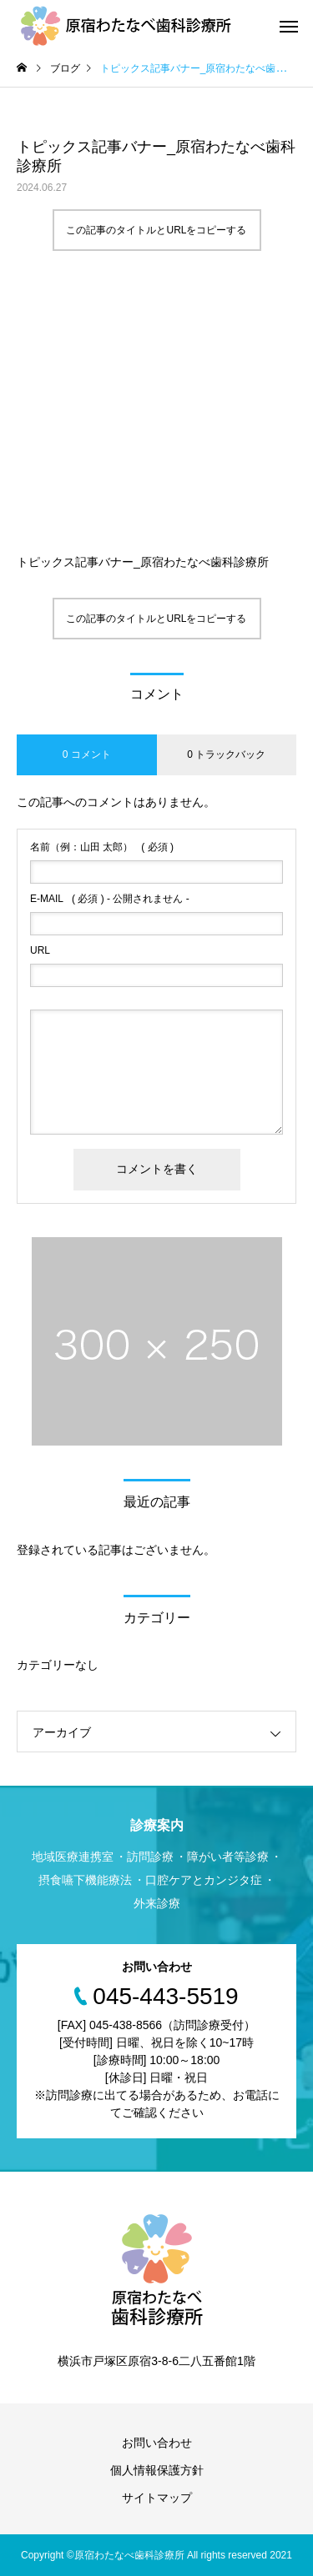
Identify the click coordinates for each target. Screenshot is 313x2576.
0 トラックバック (226, 754)
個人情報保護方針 (157, 2470)
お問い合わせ (157, 2442)
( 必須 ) (102, 847)
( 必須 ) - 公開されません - (109, 899)
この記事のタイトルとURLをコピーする (156, 230)
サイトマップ (157, 2497)
